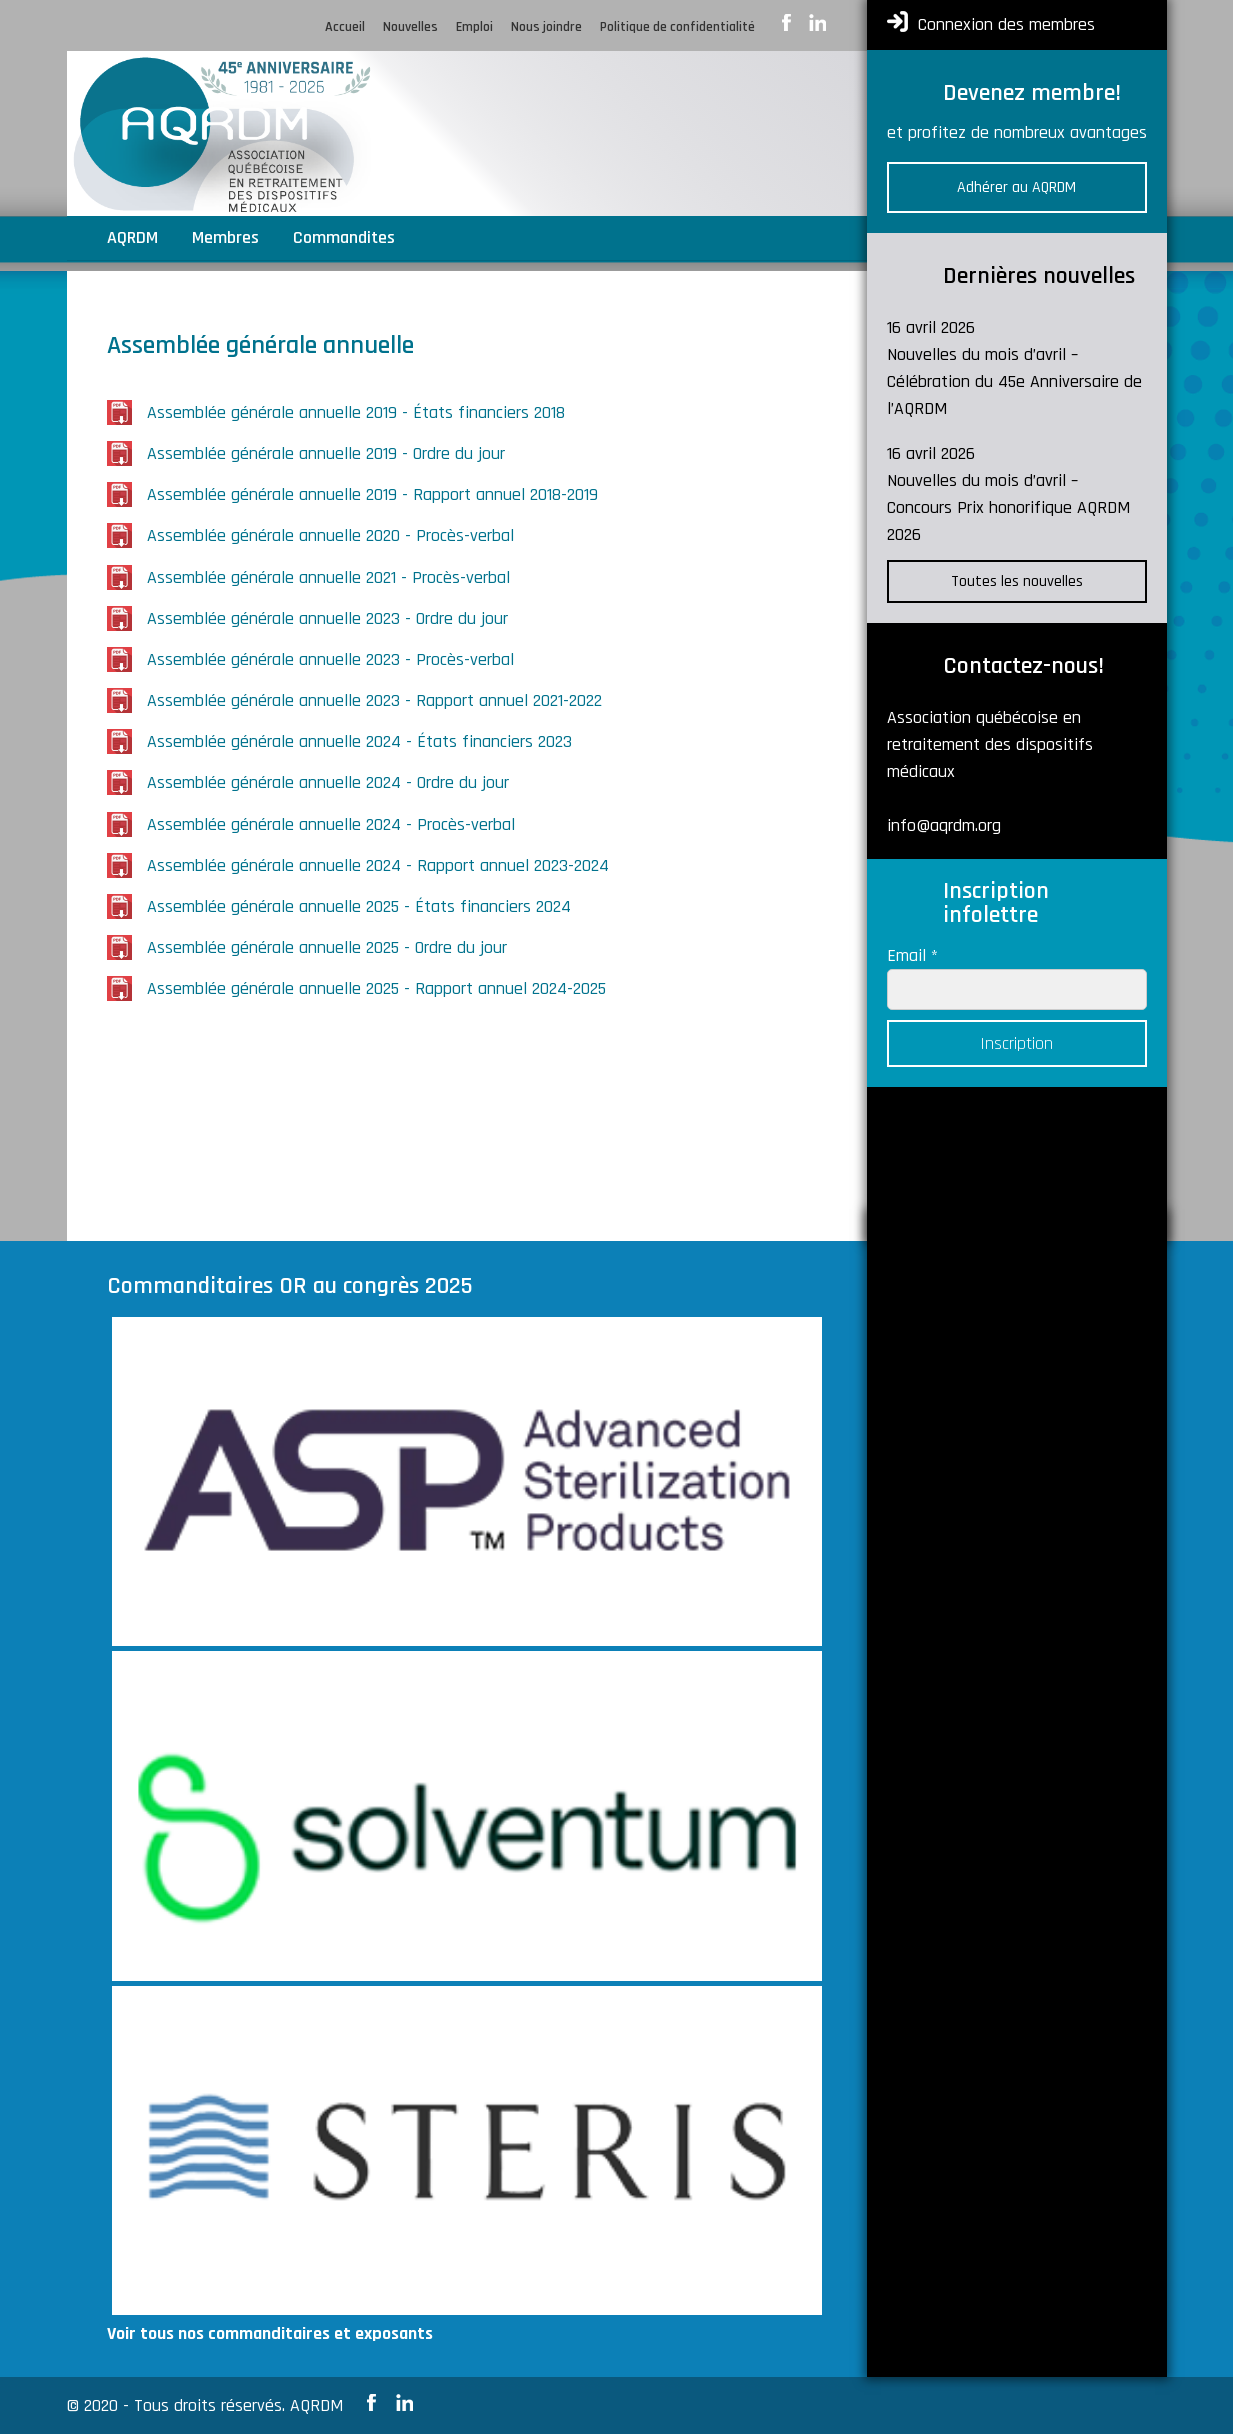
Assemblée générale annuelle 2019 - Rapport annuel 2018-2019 (372, 494)
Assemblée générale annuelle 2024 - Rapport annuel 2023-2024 (378, 865)
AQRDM (132, 240)
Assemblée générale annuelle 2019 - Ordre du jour (326, 453)
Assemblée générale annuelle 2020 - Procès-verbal (330, 535)
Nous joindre (546, 28)
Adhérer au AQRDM (1016, 187)
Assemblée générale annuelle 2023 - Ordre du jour (327, 618)
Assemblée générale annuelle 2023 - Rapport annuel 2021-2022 (374, 700)
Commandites (344, 240)
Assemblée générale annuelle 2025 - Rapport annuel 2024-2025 (376, 988)
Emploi (474, 28)
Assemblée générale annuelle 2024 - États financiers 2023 (359, 741)
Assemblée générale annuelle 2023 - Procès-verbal (330, 659)
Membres (225, 240)
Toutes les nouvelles (1017, 581)
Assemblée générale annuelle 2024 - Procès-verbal (331, 824)
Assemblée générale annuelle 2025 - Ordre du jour (327, 947)
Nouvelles (410, 28)
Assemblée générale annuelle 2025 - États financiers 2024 (359, 906)
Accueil (345, 28)
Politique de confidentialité (677, 28)
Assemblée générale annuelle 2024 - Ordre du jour (328, 782)
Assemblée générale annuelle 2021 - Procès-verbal (328, 577)
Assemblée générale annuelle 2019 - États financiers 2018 (356, 412)
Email (912, 955)
